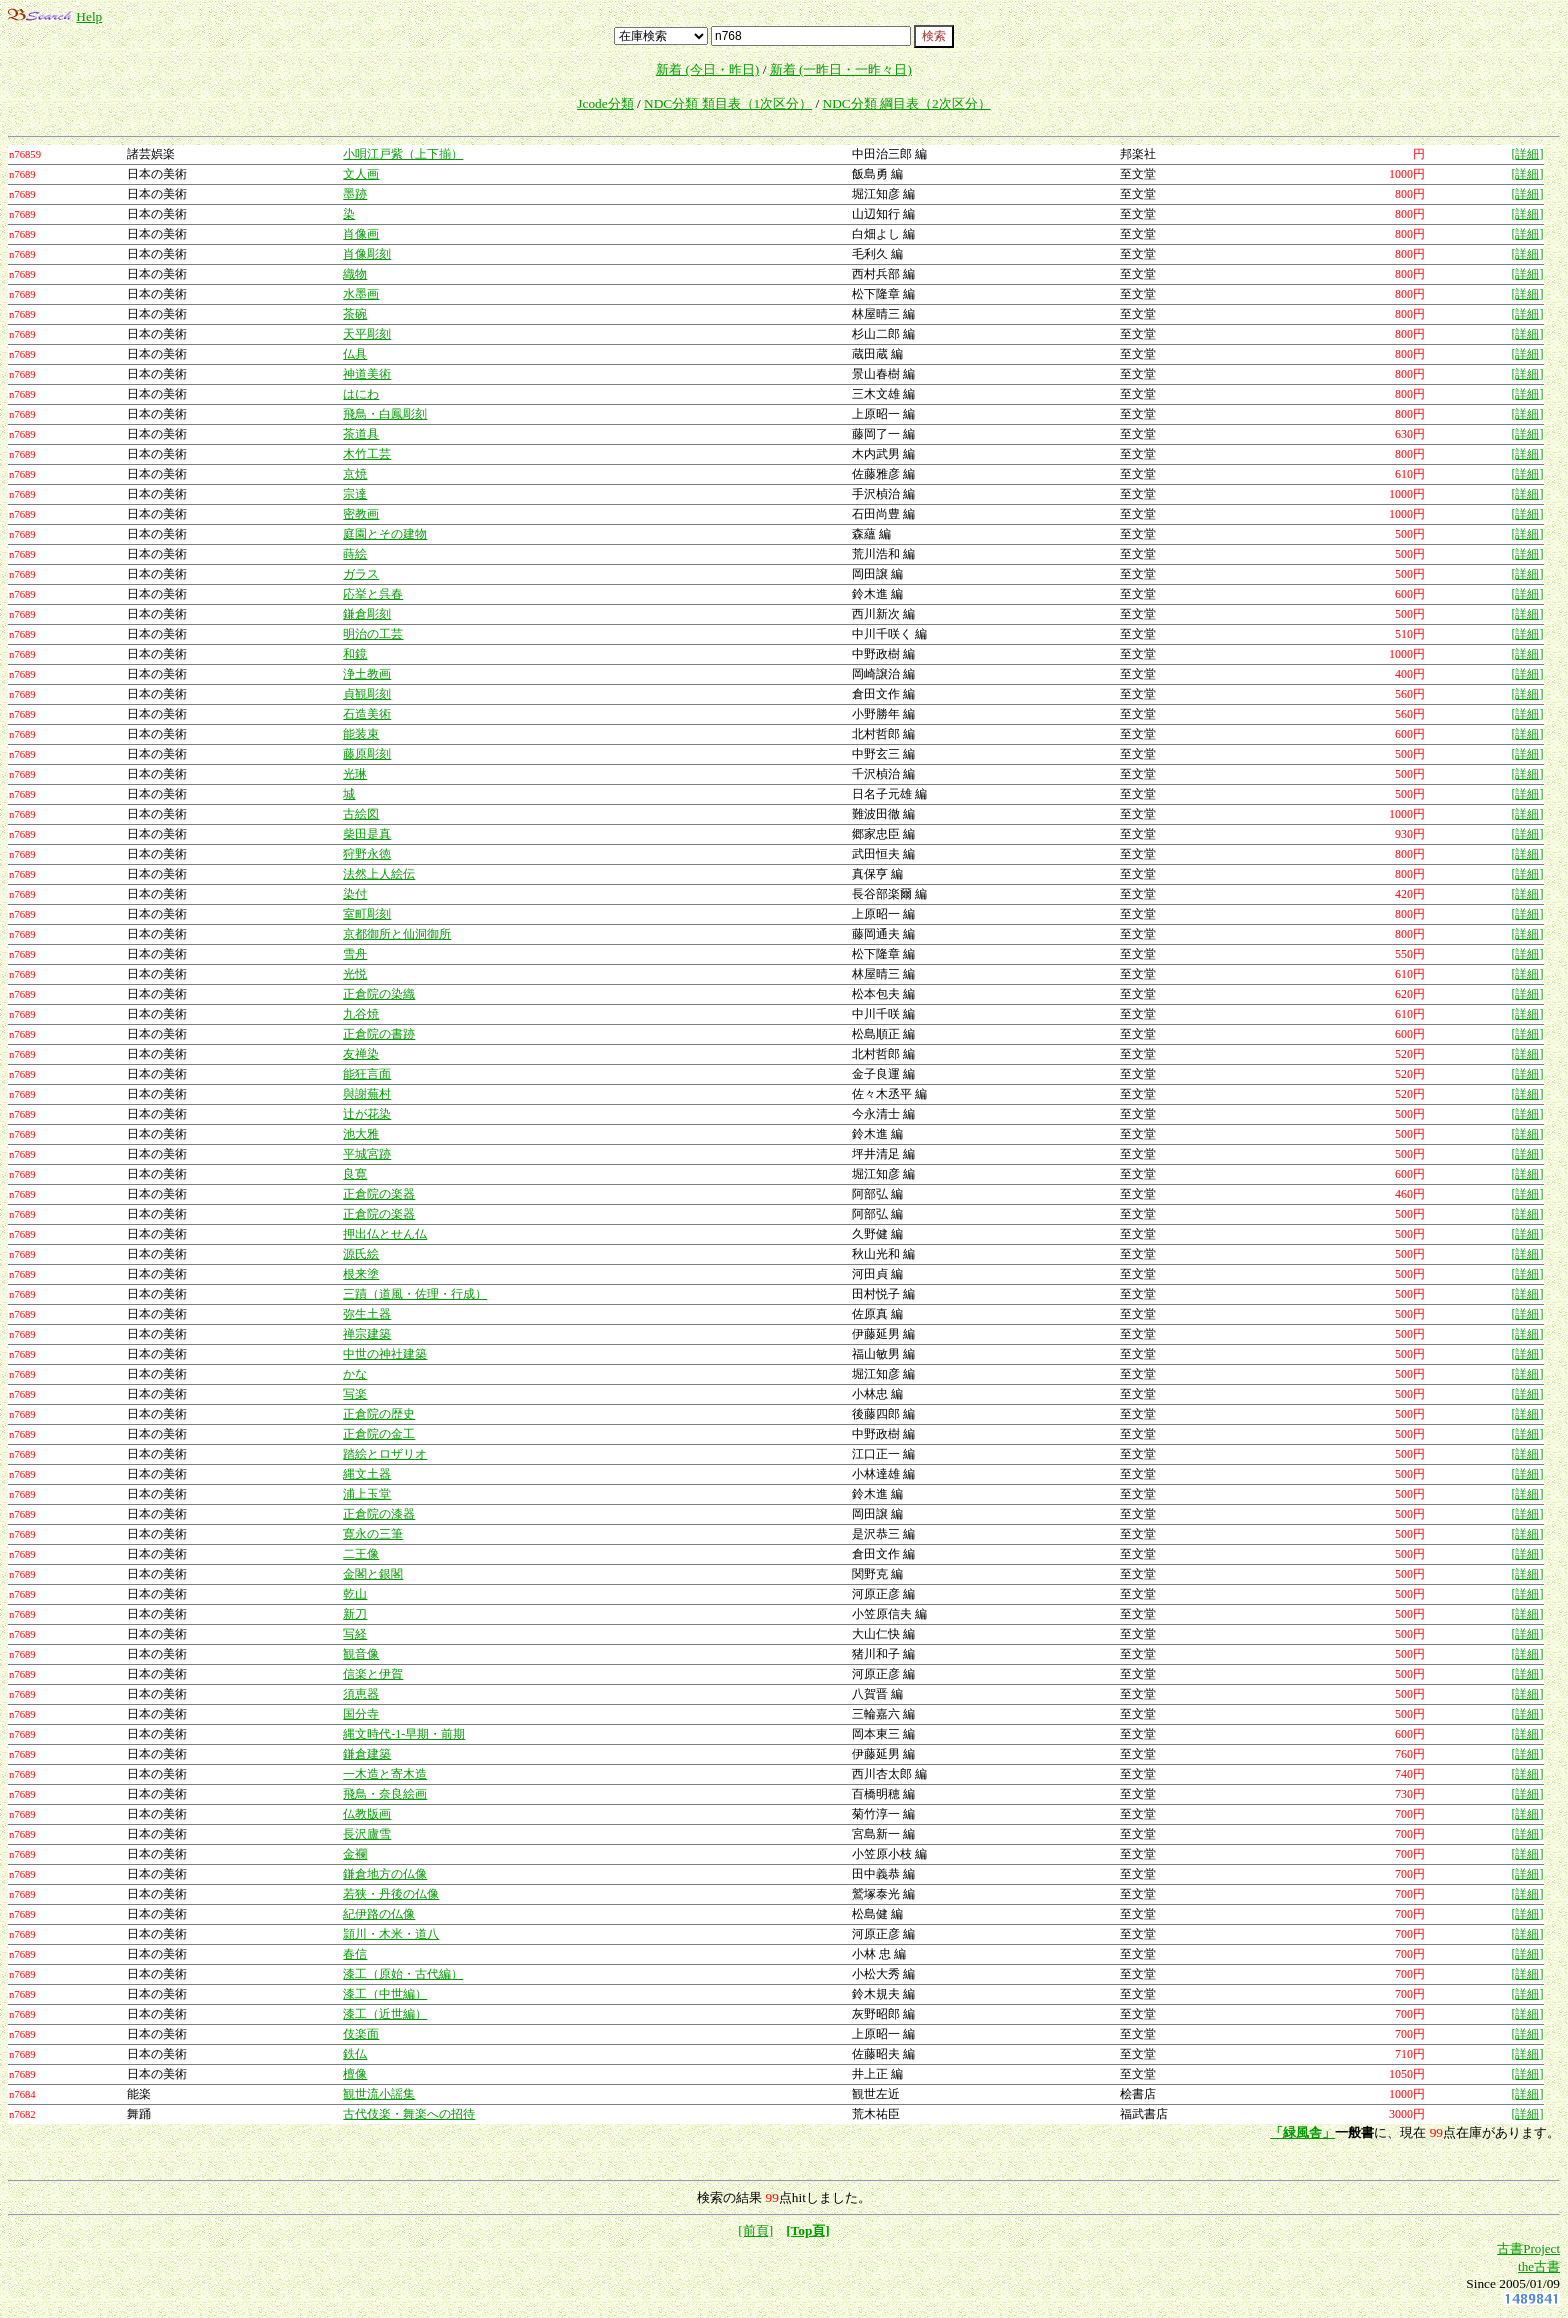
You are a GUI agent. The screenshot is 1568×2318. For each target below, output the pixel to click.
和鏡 (355, 654)
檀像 (355, 2074)
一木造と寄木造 (385, 1774)
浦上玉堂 (367, 1494)
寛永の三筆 (373, 1534)
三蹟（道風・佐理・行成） (415, 1294)
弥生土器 (367, 1314)
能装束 (361, 734)
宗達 (355, 494)
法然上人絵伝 (379, 874)
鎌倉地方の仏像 (385, 1874)
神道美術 (367, 374)
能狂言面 (367, 1074)
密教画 (361, 514)
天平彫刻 (367, 334)
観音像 (361, 1654)
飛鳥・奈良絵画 (385, 1794)
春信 (355, 1954)
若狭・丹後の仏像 (391, 1894)
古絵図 (361, 814)
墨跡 (355, 194)
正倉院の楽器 (379, 1194)
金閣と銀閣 (373, 1574)
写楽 (355, 1394)
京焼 (355, 474)
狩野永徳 (367, 854)
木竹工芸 (367, 454)
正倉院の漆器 (379, 1514)
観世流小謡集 (379, 2094)
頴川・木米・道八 (391, 1934)
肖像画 (361, 234)
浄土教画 (367, 674)
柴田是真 (367, 834)
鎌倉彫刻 (367, 614)
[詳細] (1527, 154)
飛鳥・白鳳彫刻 (385, 414)
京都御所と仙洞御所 (397, 934)
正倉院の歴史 (379, 1414)
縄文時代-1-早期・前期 (404, 1734)
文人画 (361, 174)
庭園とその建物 (385, 534)
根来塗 (361, 1274)
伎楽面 (361, 2034)
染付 (355, 894)
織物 (355, 274)
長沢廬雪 (367, 1834)
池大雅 (361, 1134)
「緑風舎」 (1302, 2132)
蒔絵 (355, 554)
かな (355, 1374)
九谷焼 (361, 1014)
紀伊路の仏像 (379, 1914)
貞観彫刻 (367, 694)
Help (89, 16)
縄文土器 (367, 1474)
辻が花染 (367, 1114)
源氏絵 (361, 1254)
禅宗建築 (367, 1334)
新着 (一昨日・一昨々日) (841, 69)
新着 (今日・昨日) (707, 69)
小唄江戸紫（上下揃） (403, 154)
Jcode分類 (605, 103)
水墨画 (361, 294)
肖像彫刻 (367, 254)
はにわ (361, 394)
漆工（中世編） (385, 1994)
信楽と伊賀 (373, 1674)
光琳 (355, 774)
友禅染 (361, 1054)
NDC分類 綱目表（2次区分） (907, 103)
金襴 (355, 1854)
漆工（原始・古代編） (403, 1974)
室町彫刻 (367, 914)
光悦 (355, 974)
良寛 (355, 1174)
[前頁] (755, 2230)
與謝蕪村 (367, 1094)
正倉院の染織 (379, 994)
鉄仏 (355, 2054)
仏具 (355, 354)
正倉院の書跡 (379, 1034)
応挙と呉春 (373, 594)
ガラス (361, 574)
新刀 (355, 1614)
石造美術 (367, 714)
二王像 (361, 1554)
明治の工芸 (373, 634)
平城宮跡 (367, 1154)
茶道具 (361, 434)
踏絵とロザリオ (385, 1454)
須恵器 (361, 1694)
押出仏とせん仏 (385, 1234)
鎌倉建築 (367, 1754)
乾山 (355, 1594)
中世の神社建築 (385, 1354)
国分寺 (361, 1714)
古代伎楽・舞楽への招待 (409, 2114)
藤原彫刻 (367, 754)
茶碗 (355, 314)
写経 (355, 1634)
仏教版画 (367, 1814)
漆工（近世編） (385, 2014)
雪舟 (355, 954)
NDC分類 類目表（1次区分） (728, 103)
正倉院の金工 (379, 1434)
